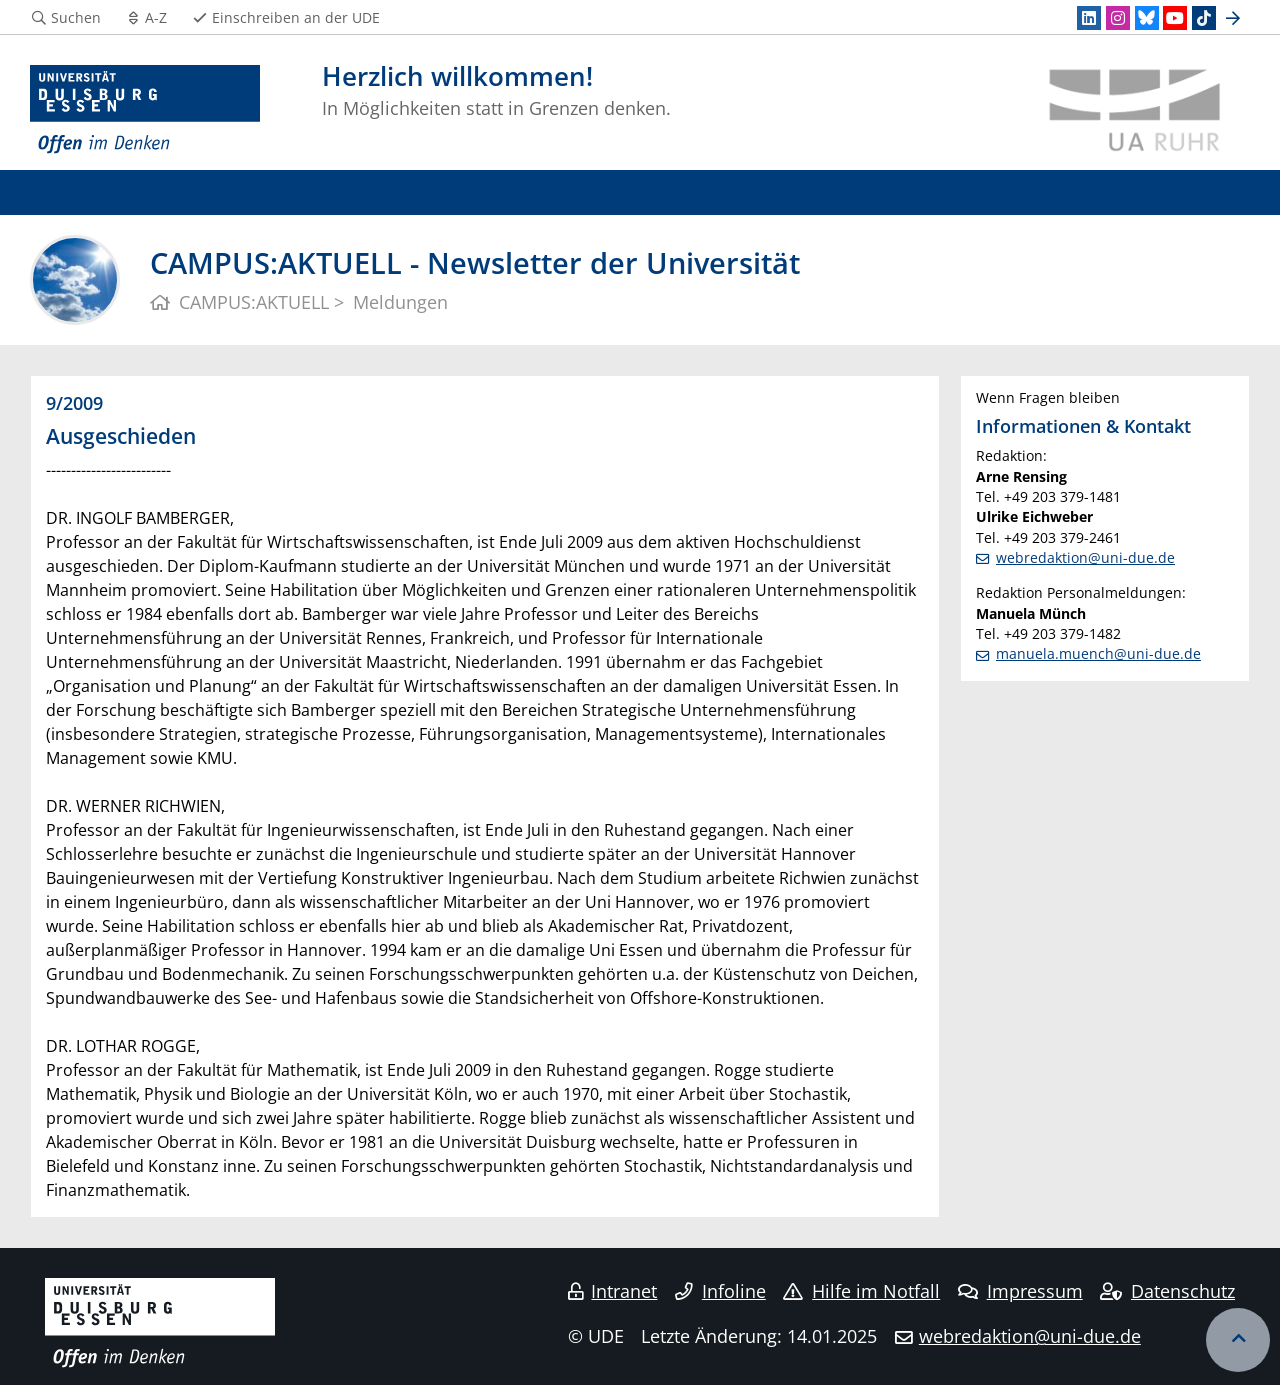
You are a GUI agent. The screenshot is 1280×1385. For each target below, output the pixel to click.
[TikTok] (1204, 18)
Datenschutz (1167, 1291)
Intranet (613, 1291)
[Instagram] (1118, 18)
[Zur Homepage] (145, 110)
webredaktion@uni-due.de (1085, 557)
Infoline (720, 1291)
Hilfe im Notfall (861, 1291)
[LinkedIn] (1089, 18)
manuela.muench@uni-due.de (1098, 653)
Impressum (1020, 1291)
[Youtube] (1175, 18)
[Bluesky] (1147, 18)
